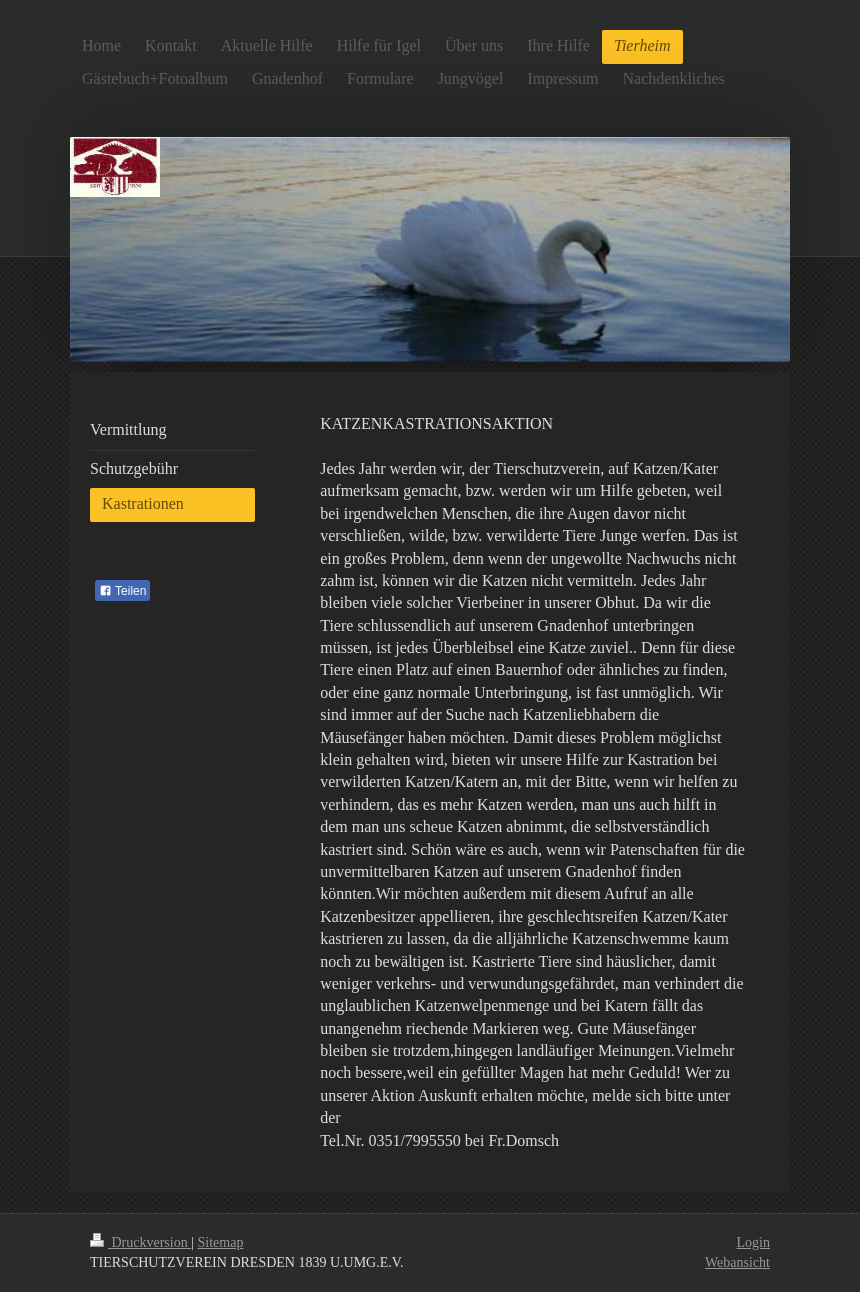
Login (753, 1242)
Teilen (122, 591)
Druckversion (140, 1242)
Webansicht (737, 1262)
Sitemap (221, 1242)
